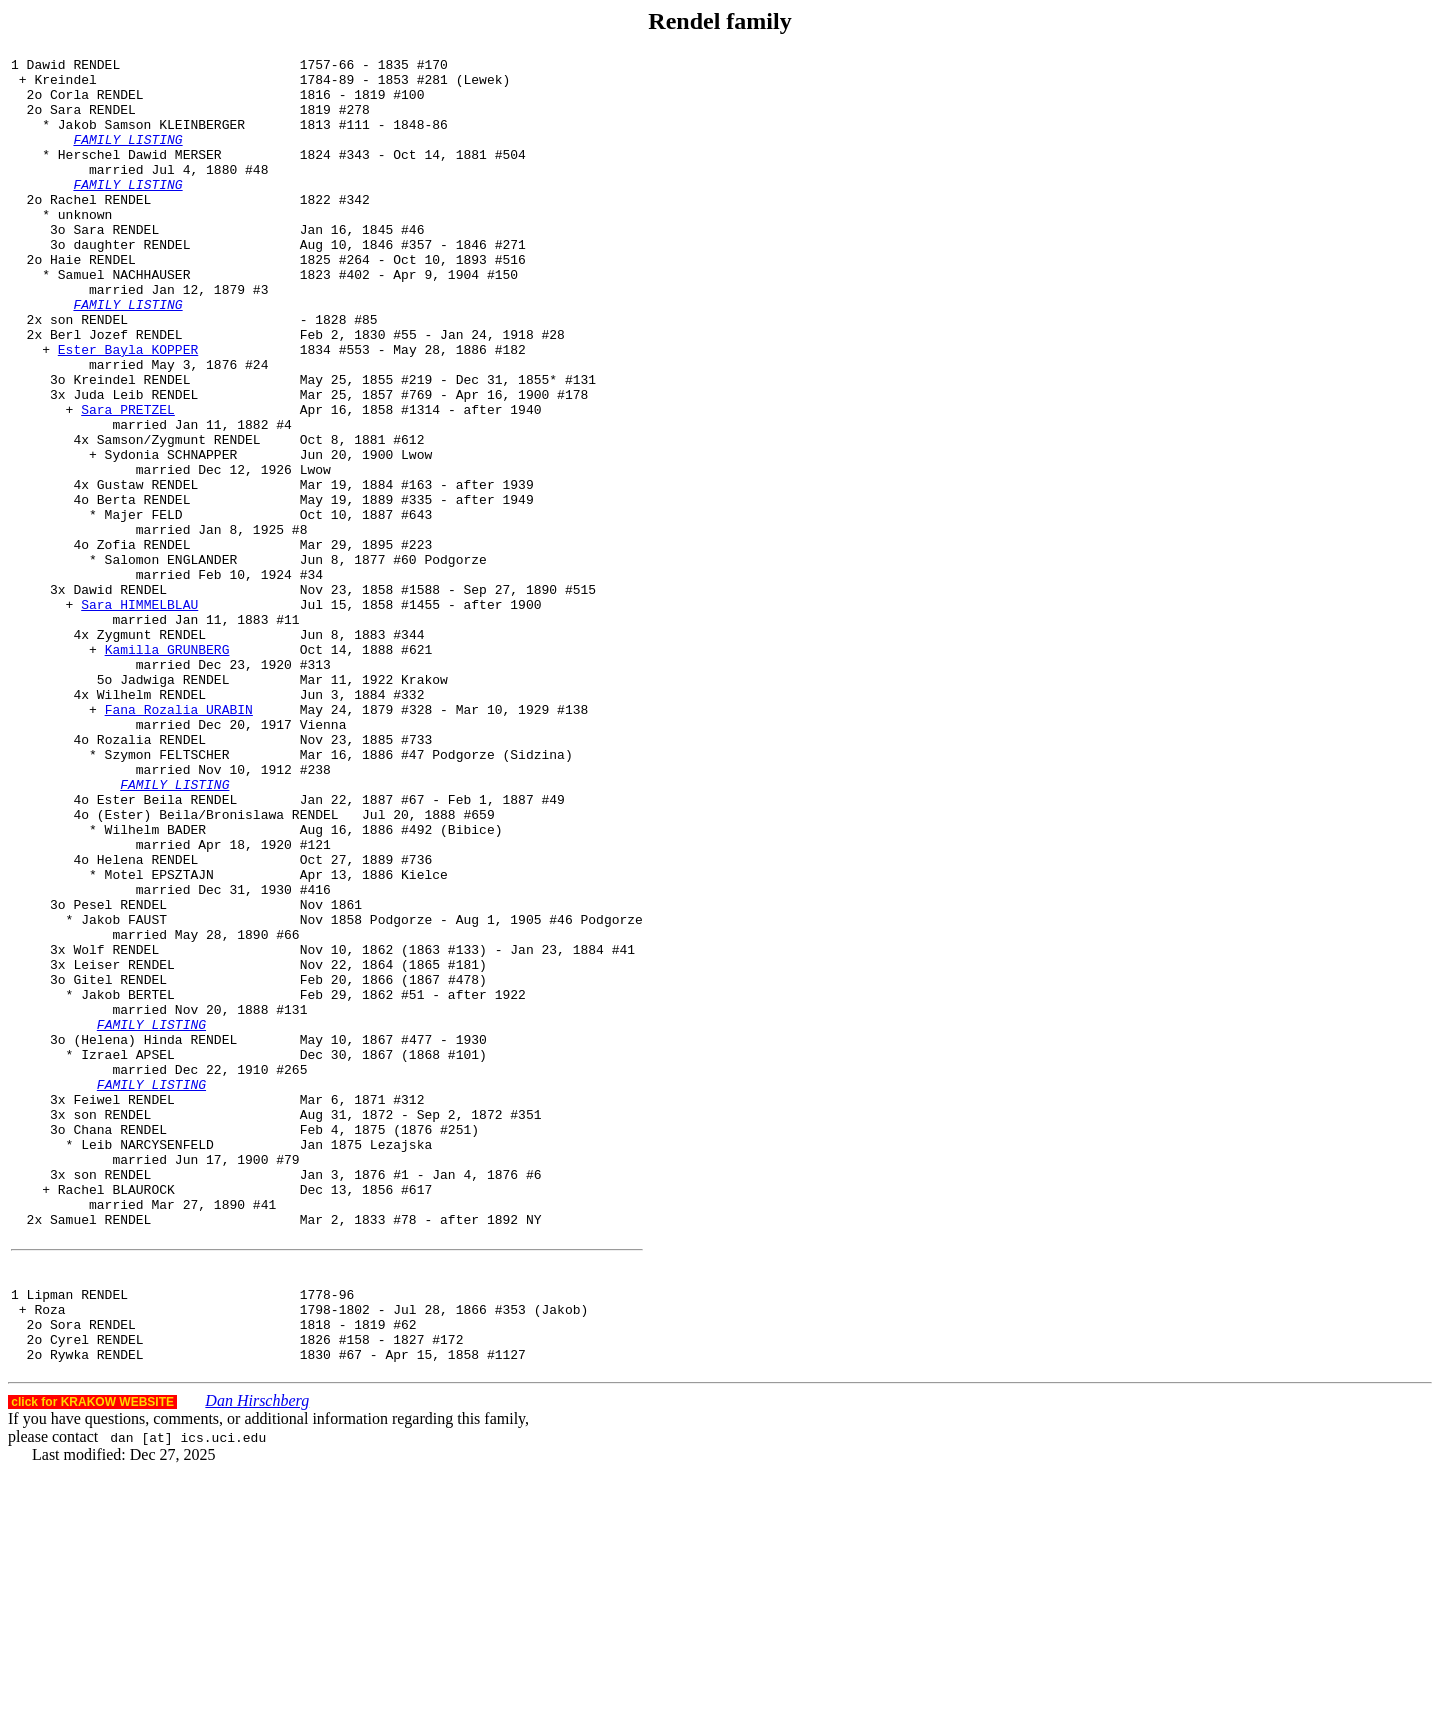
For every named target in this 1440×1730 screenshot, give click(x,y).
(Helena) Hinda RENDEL (155, 1237)
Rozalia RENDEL (151, 877)
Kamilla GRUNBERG (167, 769)
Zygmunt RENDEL (151, 751)
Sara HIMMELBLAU (139, 715)
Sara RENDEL (93, 121)
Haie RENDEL (93, 301)
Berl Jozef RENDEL (116, 391)
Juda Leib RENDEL (135, 463)
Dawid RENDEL (120, 697)
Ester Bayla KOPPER (128, 409)
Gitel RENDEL (120, 1165)
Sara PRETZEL (128, 481)
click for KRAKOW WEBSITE (92, 1660)
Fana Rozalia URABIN (179, 841)
